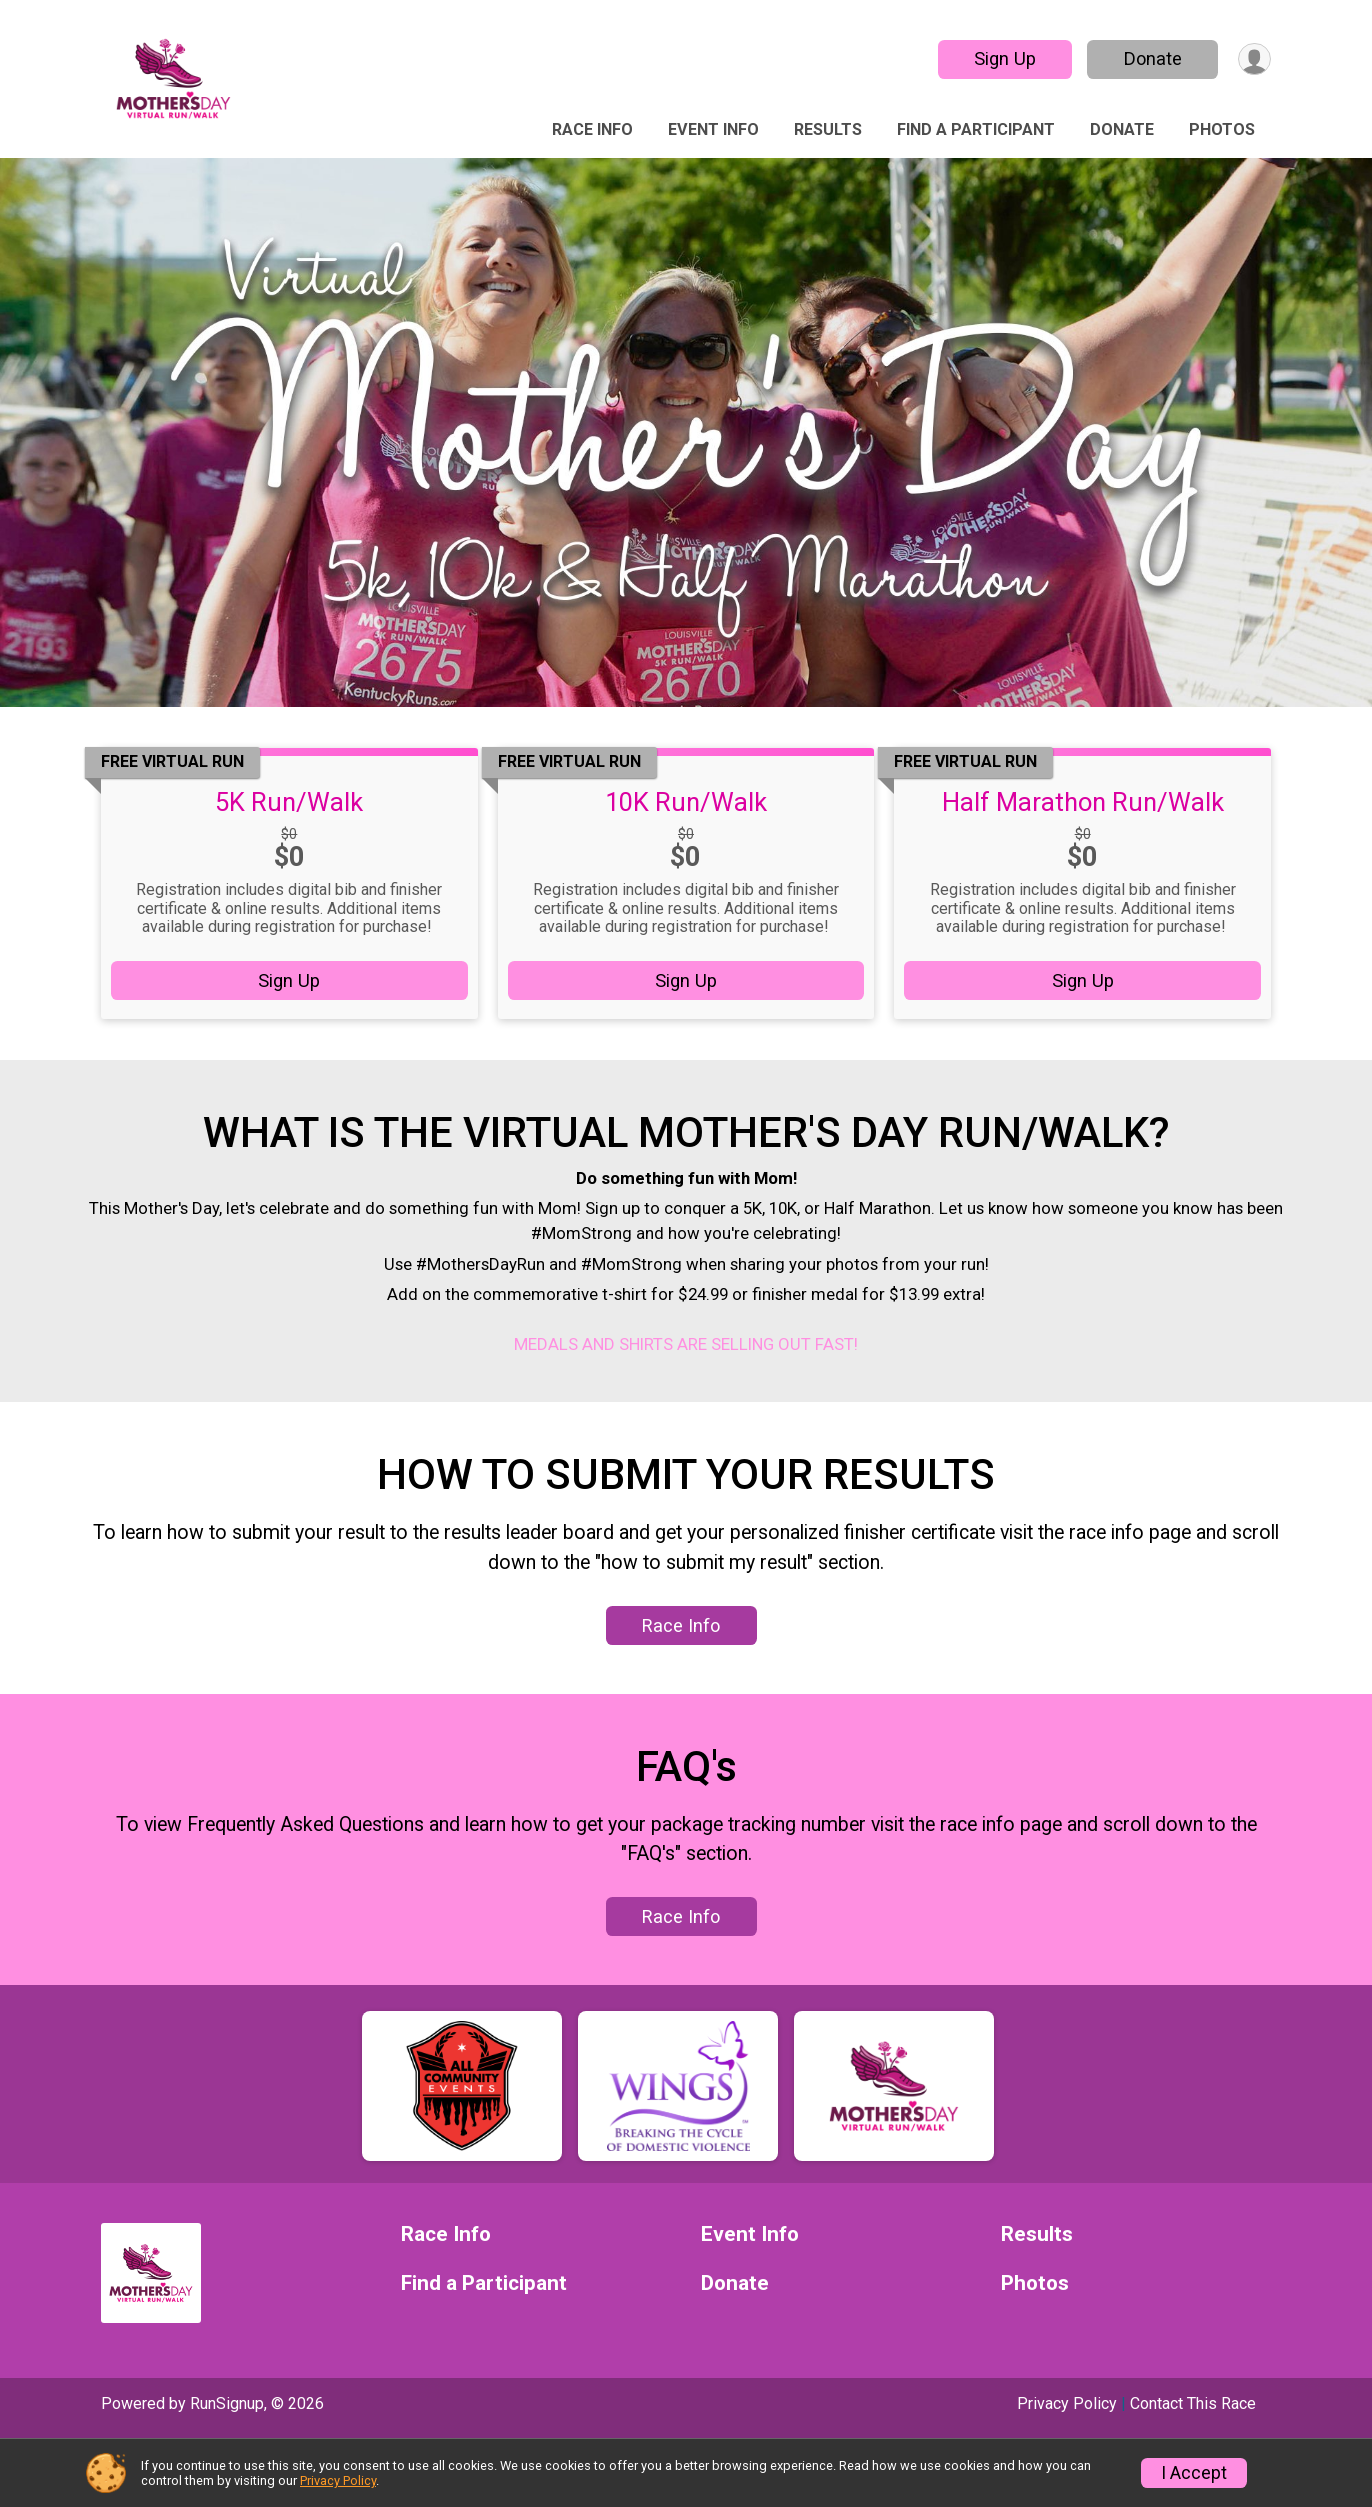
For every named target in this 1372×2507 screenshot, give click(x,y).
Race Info (592, 129)
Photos (1222, 129)
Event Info (713, 129)
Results (828, 129)
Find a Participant (976, 129)
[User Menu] (1252, 59)
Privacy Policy (338, 2480)
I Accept (1194, 2473)
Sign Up (1001, 58)
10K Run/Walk (686, 802)
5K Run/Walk (289, 802)
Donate (1149, 58)
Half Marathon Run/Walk (1083, 802)
